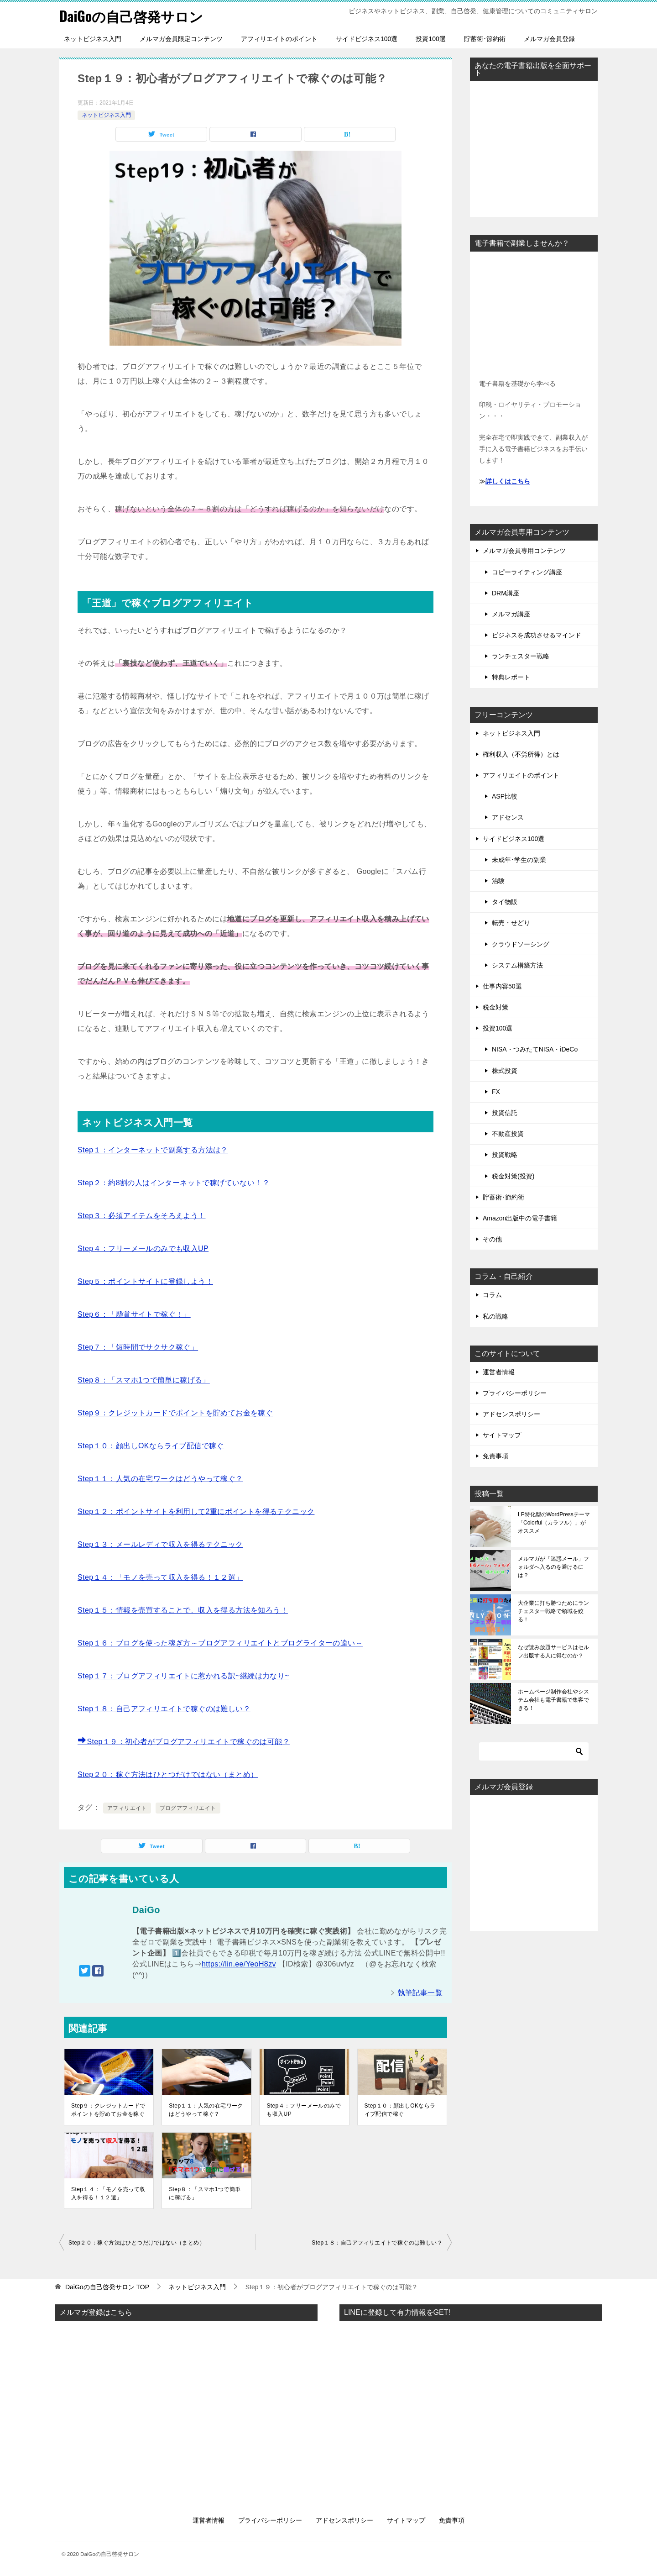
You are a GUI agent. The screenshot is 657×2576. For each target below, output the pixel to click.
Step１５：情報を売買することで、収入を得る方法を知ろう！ (183, 1610)
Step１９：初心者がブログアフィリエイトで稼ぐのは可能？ (184, 1741)
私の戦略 (495, 1316)
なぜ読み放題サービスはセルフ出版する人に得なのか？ (553, 1651)
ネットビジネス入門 (92, 38)
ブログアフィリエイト (188, 1808)
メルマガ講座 (511, 614)
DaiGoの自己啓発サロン (131, 15)
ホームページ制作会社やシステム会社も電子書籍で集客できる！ (553, 1699)
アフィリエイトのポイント (279, 38)
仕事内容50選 (502, 986)
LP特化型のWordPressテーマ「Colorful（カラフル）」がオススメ (554, 1522)
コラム (492, 1295)
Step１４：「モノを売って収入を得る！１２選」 (160, 1577)
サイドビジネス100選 (366, 38)
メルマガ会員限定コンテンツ (181, 38)
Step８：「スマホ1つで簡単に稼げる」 (144, 1380)
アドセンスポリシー (511, 1414)
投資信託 (504, 1112)
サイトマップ (502, 1435)
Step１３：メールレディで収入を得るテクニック (160, 1544)
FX (496, 1091)
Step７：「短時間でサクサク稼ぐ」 (138, 1347)
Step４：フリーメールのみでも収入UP (143, 1248)
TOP (107, 2287)
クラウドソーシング (520, 944)
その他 (492, 1239)
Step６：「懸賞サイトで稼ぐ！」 (134, 1314)
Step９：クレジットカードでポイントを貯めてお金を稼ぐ (175, 1413)
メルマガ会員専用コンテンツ (524, 550)
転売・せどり (511, 922)
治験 (498, 880)
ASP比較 (504, 796)
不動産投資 (508, 1133)
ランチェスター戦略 (520, 656)
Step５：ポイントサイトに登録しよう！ (145, 1281)
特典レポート (511, 677)
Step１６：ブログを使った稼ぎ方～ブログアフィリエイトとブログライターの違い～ (220, 1643)
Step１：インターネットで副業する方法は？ (153, 1150)
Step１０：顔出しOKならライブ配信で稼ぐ (151, 1446)
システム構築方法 (517, 965)
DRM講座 (505, 593)
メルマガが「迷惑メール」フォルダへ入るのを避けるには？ (553, 1567)
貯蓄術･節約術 (485, 38)
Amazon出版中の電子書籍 (520, 1218)
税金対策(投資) (513, 1176)
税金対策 (495, 1007)
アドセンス (508, 817)
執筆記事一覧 (420, 1993)
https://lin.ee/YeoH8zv (239, 1964)
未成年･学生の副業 (519, 859)
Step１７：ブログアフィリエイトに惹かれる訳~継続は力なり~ (183, 1676)
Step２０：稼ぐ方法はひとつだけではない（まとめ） (168, 1774)
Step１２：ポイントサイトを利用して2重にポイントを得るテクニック (196, 1511)
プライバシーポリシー (515, 1393)
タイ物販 (504, 901)
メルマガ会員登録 (549, 38)
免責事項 (495, 1456)
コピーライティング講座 (527, 572)
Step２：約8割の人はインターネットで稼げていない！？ (174, 1183)
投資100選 (430, 38)
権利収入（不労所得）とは (521, 754)
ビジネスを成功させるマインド (536, 635)
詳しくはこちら (507, 481)
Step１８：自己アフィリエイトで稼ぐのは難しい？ (164, 1709)
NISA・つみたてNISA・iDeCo (535, 1049)
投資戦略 (504, 1154)
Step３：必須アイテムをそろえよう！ (142, 1216)
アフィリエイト (127, 1808)
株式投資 (504, 1070)
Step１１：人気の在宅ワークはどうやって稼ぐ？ (160, 1479)
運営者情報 (499, 1372)
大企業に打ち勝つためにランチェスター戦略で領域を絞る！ (553, 1611)
